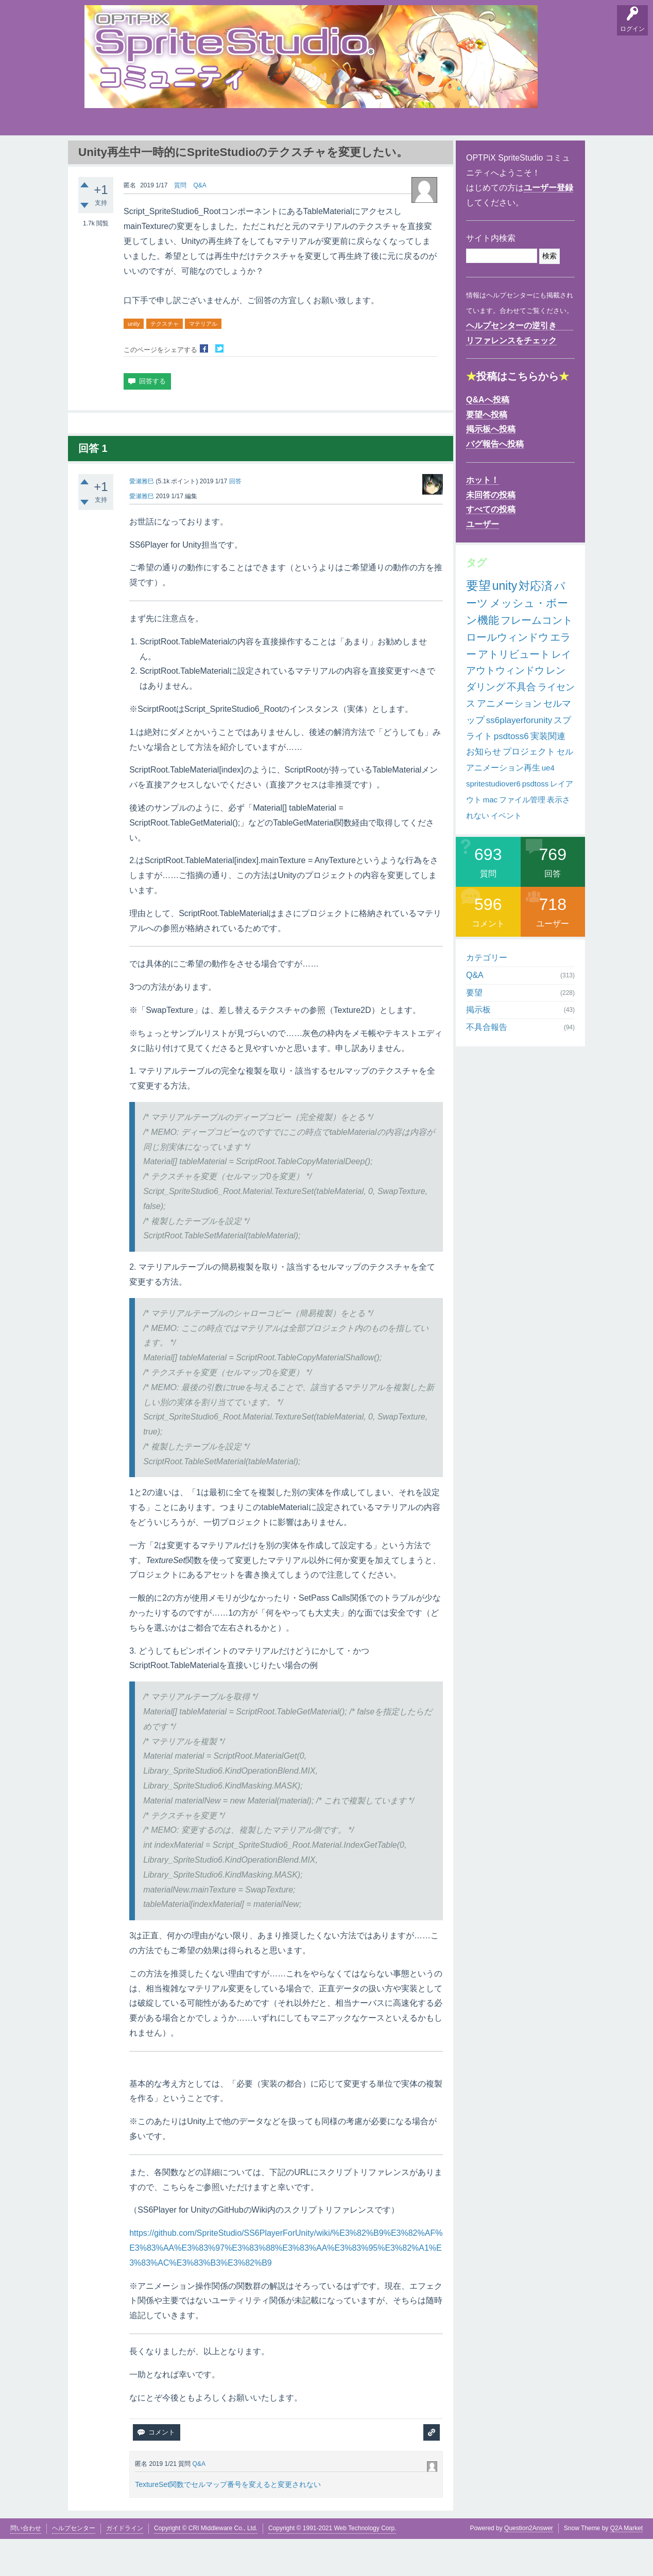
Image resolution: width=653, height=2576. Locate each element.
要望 (127, 154)
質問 (180, 222)
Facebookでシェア (204, 385)
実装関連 (547, 773)
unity (134, 361)
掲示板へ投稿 (490, 466)
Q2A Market (626, 2565)
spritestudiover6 (493, 820)
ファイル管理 (522, 836)
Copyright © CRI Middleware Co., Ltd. (205, 2565)
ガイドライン (124, 2565)
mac (490, 836)
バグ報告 (192, 154)
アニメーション (509, 740)
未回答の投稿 (490, 532)
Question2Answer (528, 2565)
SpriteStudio (551, 154)
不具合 (521, 724)
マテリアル (203, 361)
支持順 (226, 154)
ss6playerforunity (519, 757)
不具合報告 (486, 1064)
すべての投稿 (490, 546)
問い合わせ (25, 2565)
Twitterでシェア (219, 385)
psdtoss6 (511, 773)
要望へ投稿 (486, 451)
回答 (235, 518)
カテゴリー (486, 994)
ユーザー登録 (548, 224)
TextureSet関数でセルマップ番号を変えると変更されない (228, 2521)
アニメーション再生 (503, 804)
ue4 (548, 804)
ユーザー (482, 561)
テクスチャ (164, 361)
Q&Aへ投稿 (487, 436)
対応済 (536, 623)
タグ (258, 152)
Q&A (95, 154)
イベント (506, 852)
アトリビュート (514, 691)
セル (565, 788)
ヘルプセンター (73, 2565)
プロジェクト (529, 789)
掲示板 (159, 154)
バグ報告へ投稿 (495, 481)
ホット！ (482, 517)
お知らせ (483, 789)
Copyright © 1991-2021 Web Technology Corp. (332, 2565)
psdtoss (535, 820)
